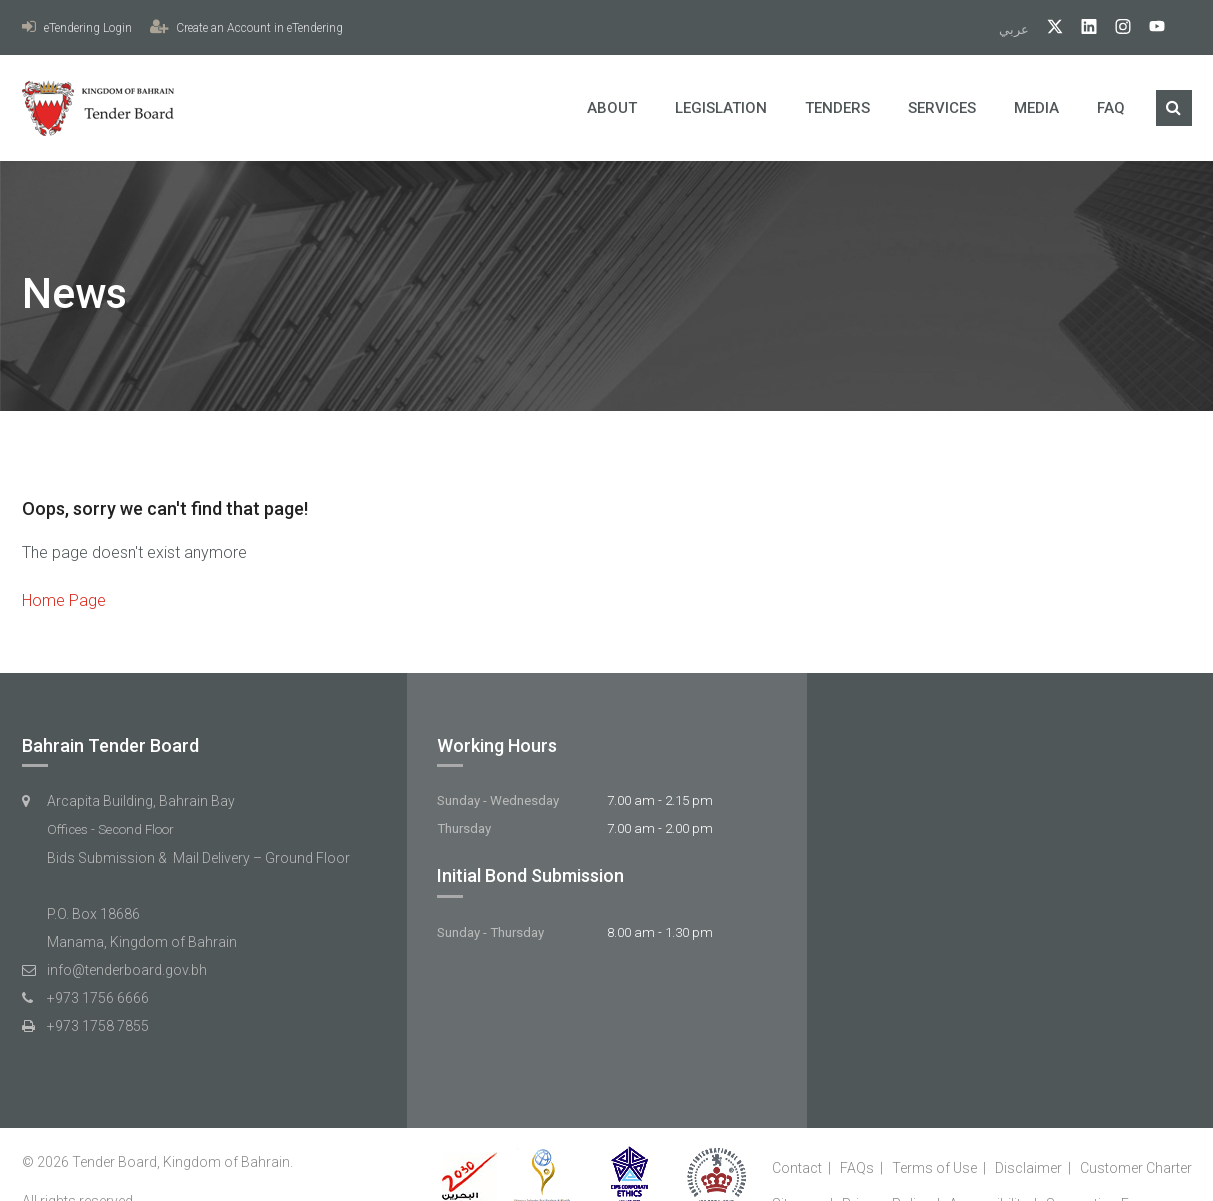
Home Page (64, 600)
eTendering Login (77, 28)
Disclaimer (1028, 1168)
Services (942, 108)
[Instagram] (1115, 29)
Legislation (721, 108)
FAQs (857, 1168)
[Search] (1174, 108)
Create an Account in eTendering (246, 28)
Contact (797, 1168)
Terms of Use (934, 1168)
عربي (1015, 29)
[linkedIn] (1081, 29)
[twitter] (1047, 29)
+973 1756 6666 (98, 998)
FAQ (1111, 108)
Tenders (837, 108)
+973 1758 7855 (98, 1026)
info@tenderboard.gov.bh (127, 970)
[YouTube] (1149, 29)
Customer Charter (1136, 1168)
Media (1036, 108)
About (612, 108)
